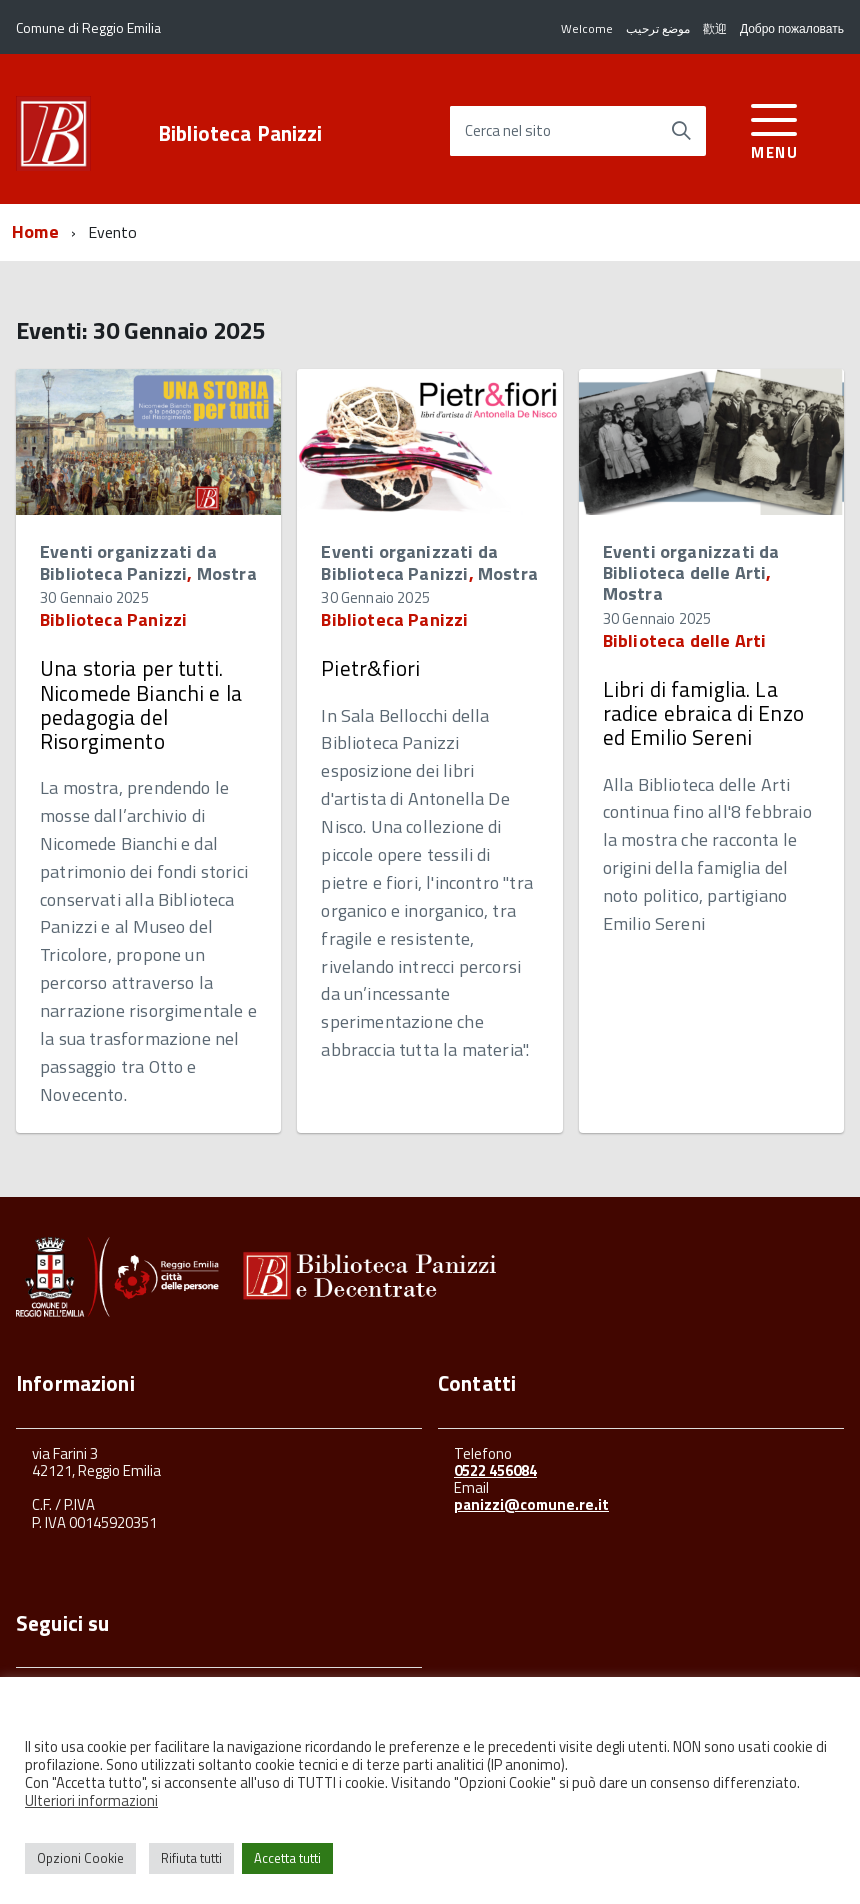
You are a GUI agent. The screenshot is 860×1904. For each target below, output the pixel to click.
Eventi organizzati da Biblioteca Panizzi (128, 562)
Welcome (587, 28)
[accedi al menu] (774, 128)
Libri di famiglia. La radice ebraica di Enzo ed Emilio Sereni (703, 713)
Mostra (227, 573)
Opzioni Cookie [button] (80, 1858)
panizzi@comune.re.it (531, 1504)
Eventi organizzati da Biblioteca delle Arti (691, 562)
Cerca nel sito (508, 131)
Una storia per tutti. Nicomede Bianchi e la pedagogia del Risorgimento (141, 704)
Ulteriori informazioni (91, 1800)
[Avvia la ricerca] (681, 131)
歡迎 (715, 28)
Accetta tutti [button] (287, 1858)
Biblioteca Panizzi (240, 133)
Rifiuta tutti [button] (191, 1858)
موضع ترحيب (658, 28)
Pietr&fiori (370, 668)
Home (35, 231)
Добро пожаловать (792, 28)
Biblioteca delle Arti (685, 640)
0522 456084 (495, 1470)
